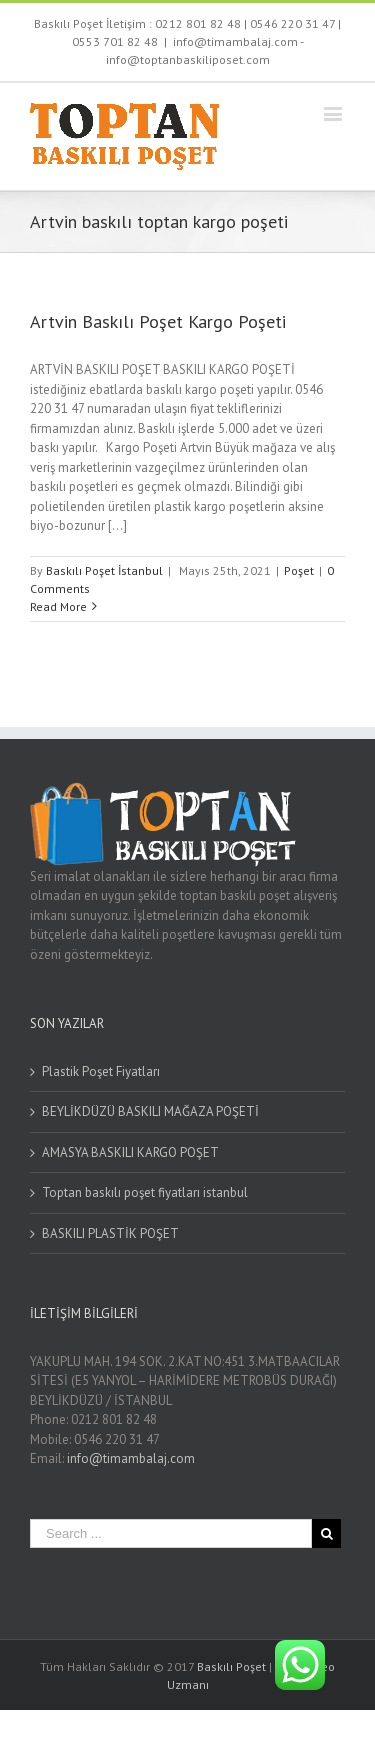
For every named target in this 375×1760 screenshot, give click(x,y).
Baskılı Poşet (231, 1666)
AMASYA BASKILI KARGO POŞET (130, 1152)
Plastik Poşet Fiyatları (101, 1071)
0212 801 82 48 (198, 23)
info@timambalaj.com (131, 1458)
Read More (58, 606)
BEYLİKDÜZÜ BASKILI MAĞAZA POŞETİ (150, 1111)
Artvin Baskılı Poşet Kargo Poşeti (158, 321)
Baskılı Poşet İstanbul (104, 570)
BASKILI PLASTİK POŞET (110, 1233)
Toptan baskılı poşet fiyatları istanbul (145, 1192)
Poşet (299, 570)
